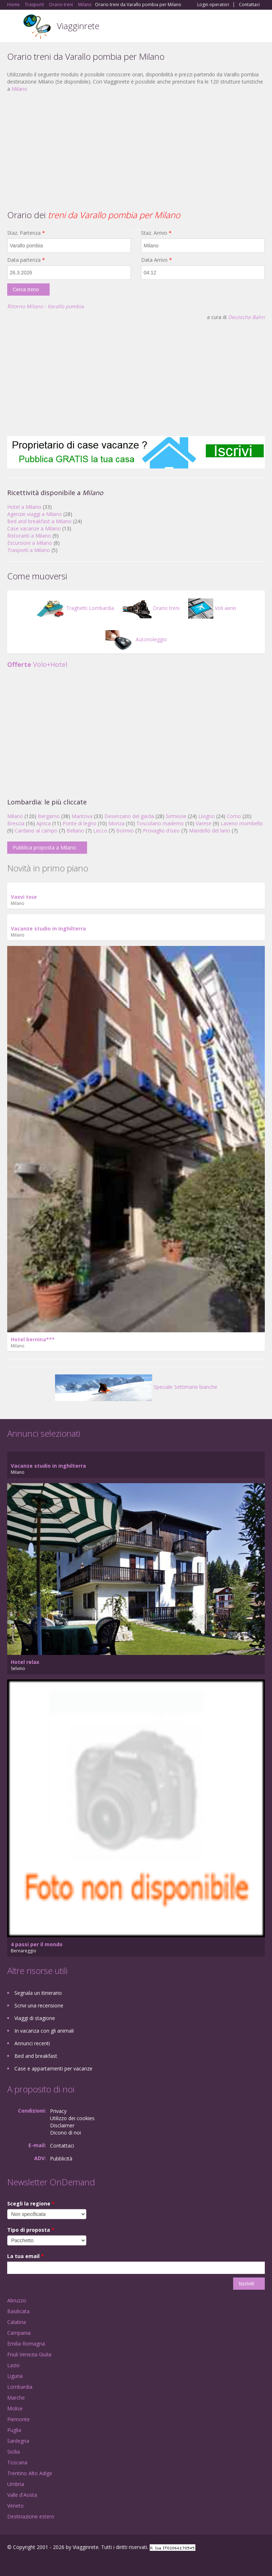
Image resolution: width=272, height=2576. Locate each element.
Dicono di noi (65, 2132)
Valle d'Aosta (22, 2494)
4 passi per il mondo (37, 1944)
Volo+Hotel (37, 664)
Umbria (15, 2484)
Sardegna (18, 2440)
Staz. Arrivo (156, 232)
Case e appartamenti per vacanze (53, 2068)
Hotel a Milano (24, 506)
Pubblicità (61, 2158)
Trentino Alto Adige (29, 2473)
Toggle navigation (13, 27)
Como (234, 816)
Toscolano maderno (160, 823)
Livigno (206, 816)
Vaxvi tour (24, 896)
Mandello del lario (209, 830)
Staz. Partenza (26, 232)
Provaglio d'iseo (161, 830)
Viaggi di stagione (34, 2018)
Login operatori (213, 4)
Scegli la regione (31, 2203)
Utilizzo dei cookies (72, 2118)
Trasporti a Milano (28, 550)
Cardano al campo (36, 830)
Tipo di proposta (30, 2229)
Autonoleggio (136, 639)
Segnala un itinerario (38, 1992)
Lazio (13, 2365)
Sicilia (13, 2451)
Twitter (42, 2562)
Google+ (25, 2562)
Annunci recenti (32, 2043)
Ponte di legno (79, 823)
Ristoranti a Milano (29, 535)
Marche (16, 2397)
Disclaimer (62, 2125)
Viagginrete (78, 26)
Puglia (14, 2430)
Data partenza (26, 259)
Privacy (58, 2111)
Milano (19, 88)
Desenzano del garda (129, 816)
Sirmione (176, 816)
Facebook (9, 2562)
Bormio (125, 830)
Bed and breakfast (35, 2055)
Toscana (17, 2462)
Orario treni (151, 608)
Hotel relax (25, 1662)
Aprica (43, 823)
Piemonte (18, 2419)
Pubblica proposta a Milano (44, 847)
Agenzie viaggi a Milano (34, 514)
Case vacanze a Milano (34, 528)
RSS (59, 2562)
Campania (19, 2332)
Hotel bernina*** (33, 1339)
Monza (116, 823)
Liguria (15, 2376)
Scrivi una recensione (38, 2005)
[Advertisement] (136, 150)
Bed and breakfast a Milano (39, 521)
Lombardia (19, 2386)
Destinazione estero (30, 2516)
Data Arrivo (156, 259)
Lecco (100, 830)
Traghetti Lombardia (75, 608)
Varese (204, 823)
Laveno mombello (242, 823)
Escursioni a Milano (29, 542)
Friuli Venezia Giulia (29, 2354)
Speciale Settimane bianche (136, 1386)
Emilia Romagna (26, 2343)
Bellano (75, 830)
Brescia (15, 823)
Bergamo (49, 816)
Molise (15, 2408)
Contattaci (249, 4)
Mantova (82, 816)
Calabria (16, 2322)
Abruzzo (16, 2300)
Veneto (15, 2505)
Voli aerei (212, 608)
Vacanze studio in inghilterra (48, 928)
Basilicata (18, 2311)
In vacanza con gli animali (44, 2030)
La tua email (25, 2256)
